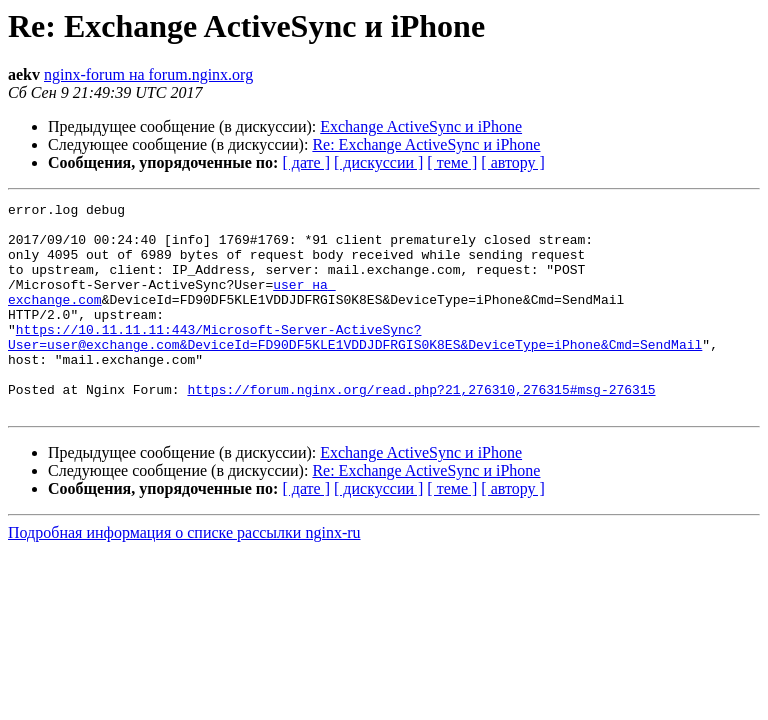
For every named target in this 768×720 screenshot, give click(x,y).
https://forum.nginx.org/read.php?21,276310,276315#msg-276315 (421, 428)
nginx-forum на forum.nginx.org (148, 74)
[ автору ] (512, 162)
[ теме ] (452, 162)
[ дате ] (306, 162)
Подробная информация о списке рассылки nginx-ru (184, 574)
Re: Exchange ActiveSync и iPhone (426, 144)
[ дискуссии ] (378, 162)
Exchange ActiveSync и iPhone (421, 126)
